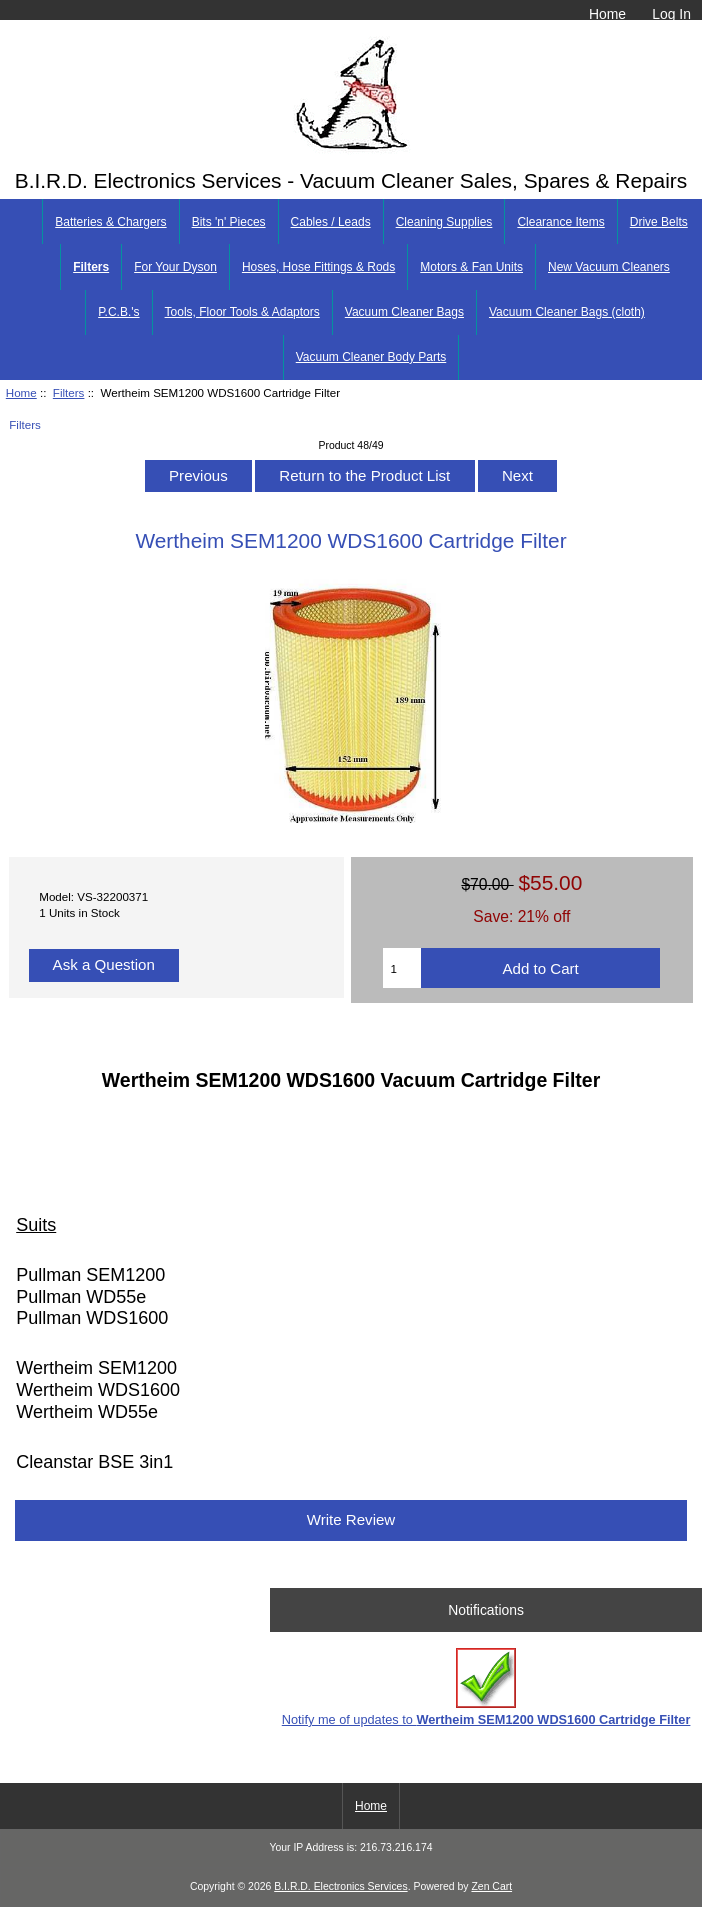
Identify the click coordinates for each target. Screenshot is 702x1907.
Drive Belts (659, 222)
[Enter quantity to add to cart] (402, 968)
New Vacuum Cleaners (609, 267)
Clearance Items (560, 222)
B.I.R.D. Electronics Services (340, 1886)
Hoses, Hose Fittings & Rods (318, 267)
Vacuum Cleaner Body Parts (371, 357)
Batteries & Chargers (110, 222)
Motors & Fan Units (471, 267)
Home (607, 14)
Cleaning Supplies (444, 222)
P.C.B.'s (118, 312)
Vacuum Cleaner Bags (404, 312)
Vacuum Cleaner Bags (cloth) (567, 312)
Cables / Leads (331, 222)
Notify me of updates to (486, 1687)
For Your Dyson (175, 267)
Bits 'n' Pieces (229, 222)
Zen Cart (491, 1886)
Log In (671, 14)
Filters (69, 392)
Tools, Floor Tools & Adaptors (242, 312)
